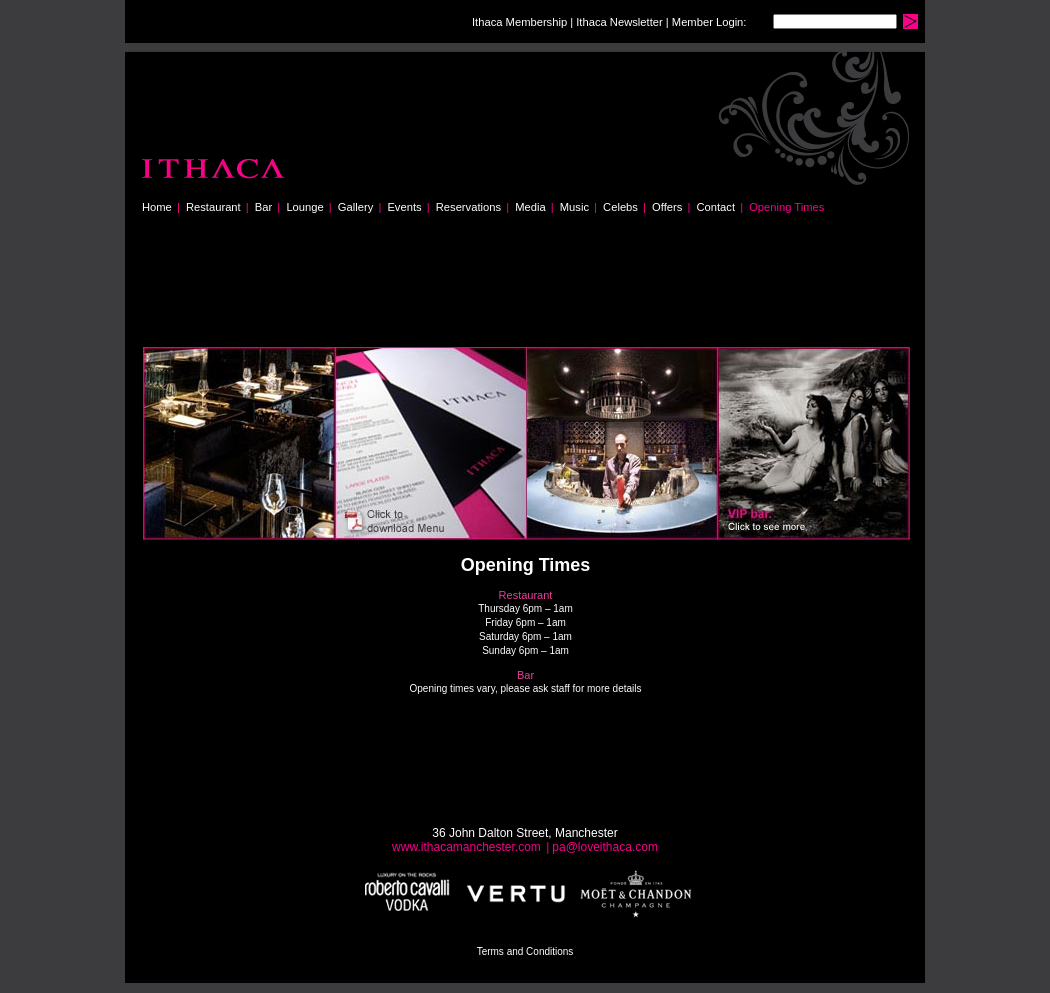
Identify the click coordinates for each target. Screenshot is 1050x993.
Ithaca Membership (519, 22)
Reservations (468, 207)
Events (404, 207)
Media (530, 207)
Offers (667, 207)
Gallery (355, 207)
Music (574, 207)
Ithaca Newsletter (619, 22)
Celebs (620, 207)
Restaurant (213, 207)
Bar (263, 207)
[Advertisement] (507, 290)
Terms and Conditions (525, 951)
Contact (715, 207)
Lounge (304, 207)
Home (157, 207)
